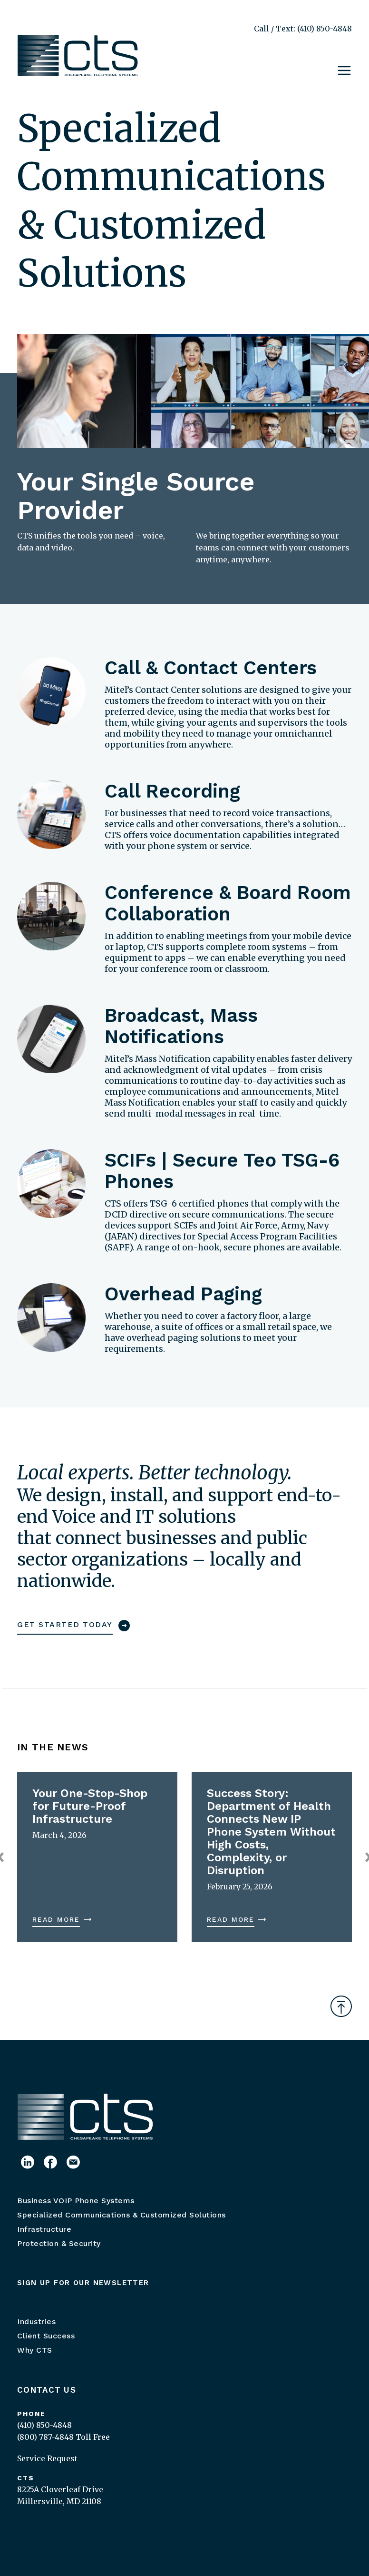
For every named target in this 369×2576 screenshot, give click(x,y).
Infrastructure (44, 2229)
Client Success (46, 2335)
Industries (36, 2321)
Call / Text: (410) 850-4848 (303, 28)
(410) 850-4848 (44, 2425)
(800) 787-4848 (45, 2437)
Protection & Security (59, 2243)
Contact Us (46, 2390)
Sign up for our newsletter (83, 2282)
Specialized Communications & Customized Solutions (121, 2214)
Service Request (47, 2458)
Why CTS (34, 2350)
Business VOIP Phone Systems (76, 2200)
